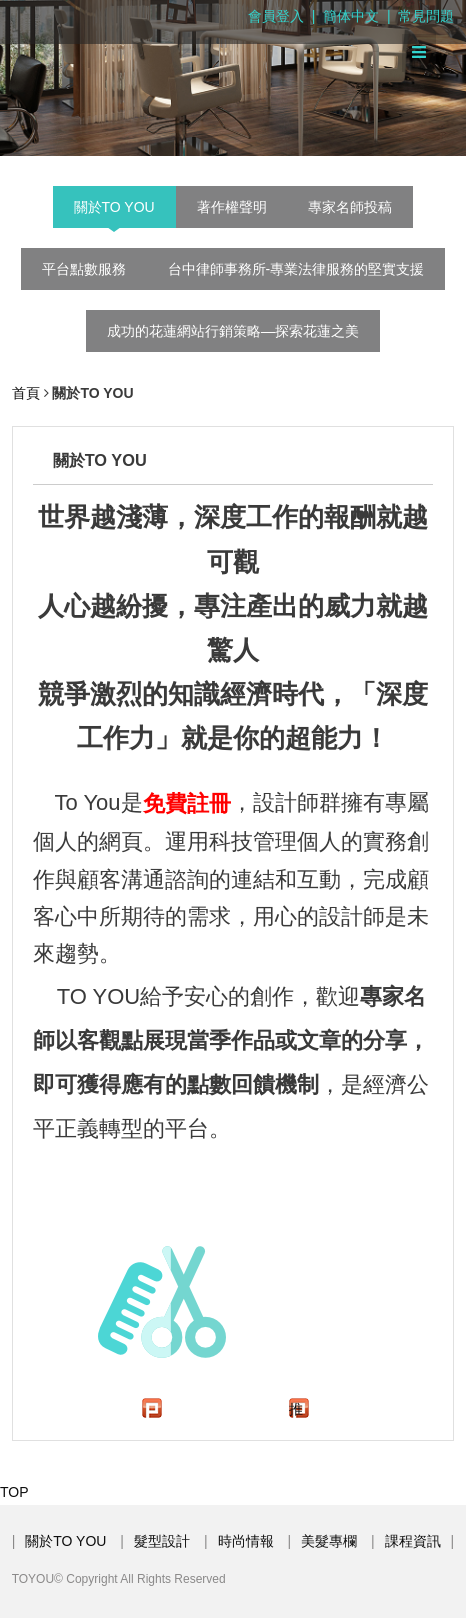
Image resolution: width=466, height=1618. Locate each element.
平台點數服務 (84, 269)
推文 (296, 1409)
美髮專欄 (329, 1541)
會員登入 (276, 16)
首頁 (26, 393)
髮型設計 (162, 1541)
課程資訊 (413, 1541)
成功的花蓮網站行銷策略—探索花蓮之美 (233, 331)
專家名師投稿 (350, 207)
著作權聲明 (232, 207)
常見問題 (426, 16)
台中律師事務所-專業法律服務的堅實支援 (296, 269)
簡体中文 (351, 16)
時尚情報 (246, 1541)
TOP (14, 1492)
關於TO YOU (114, 207)
